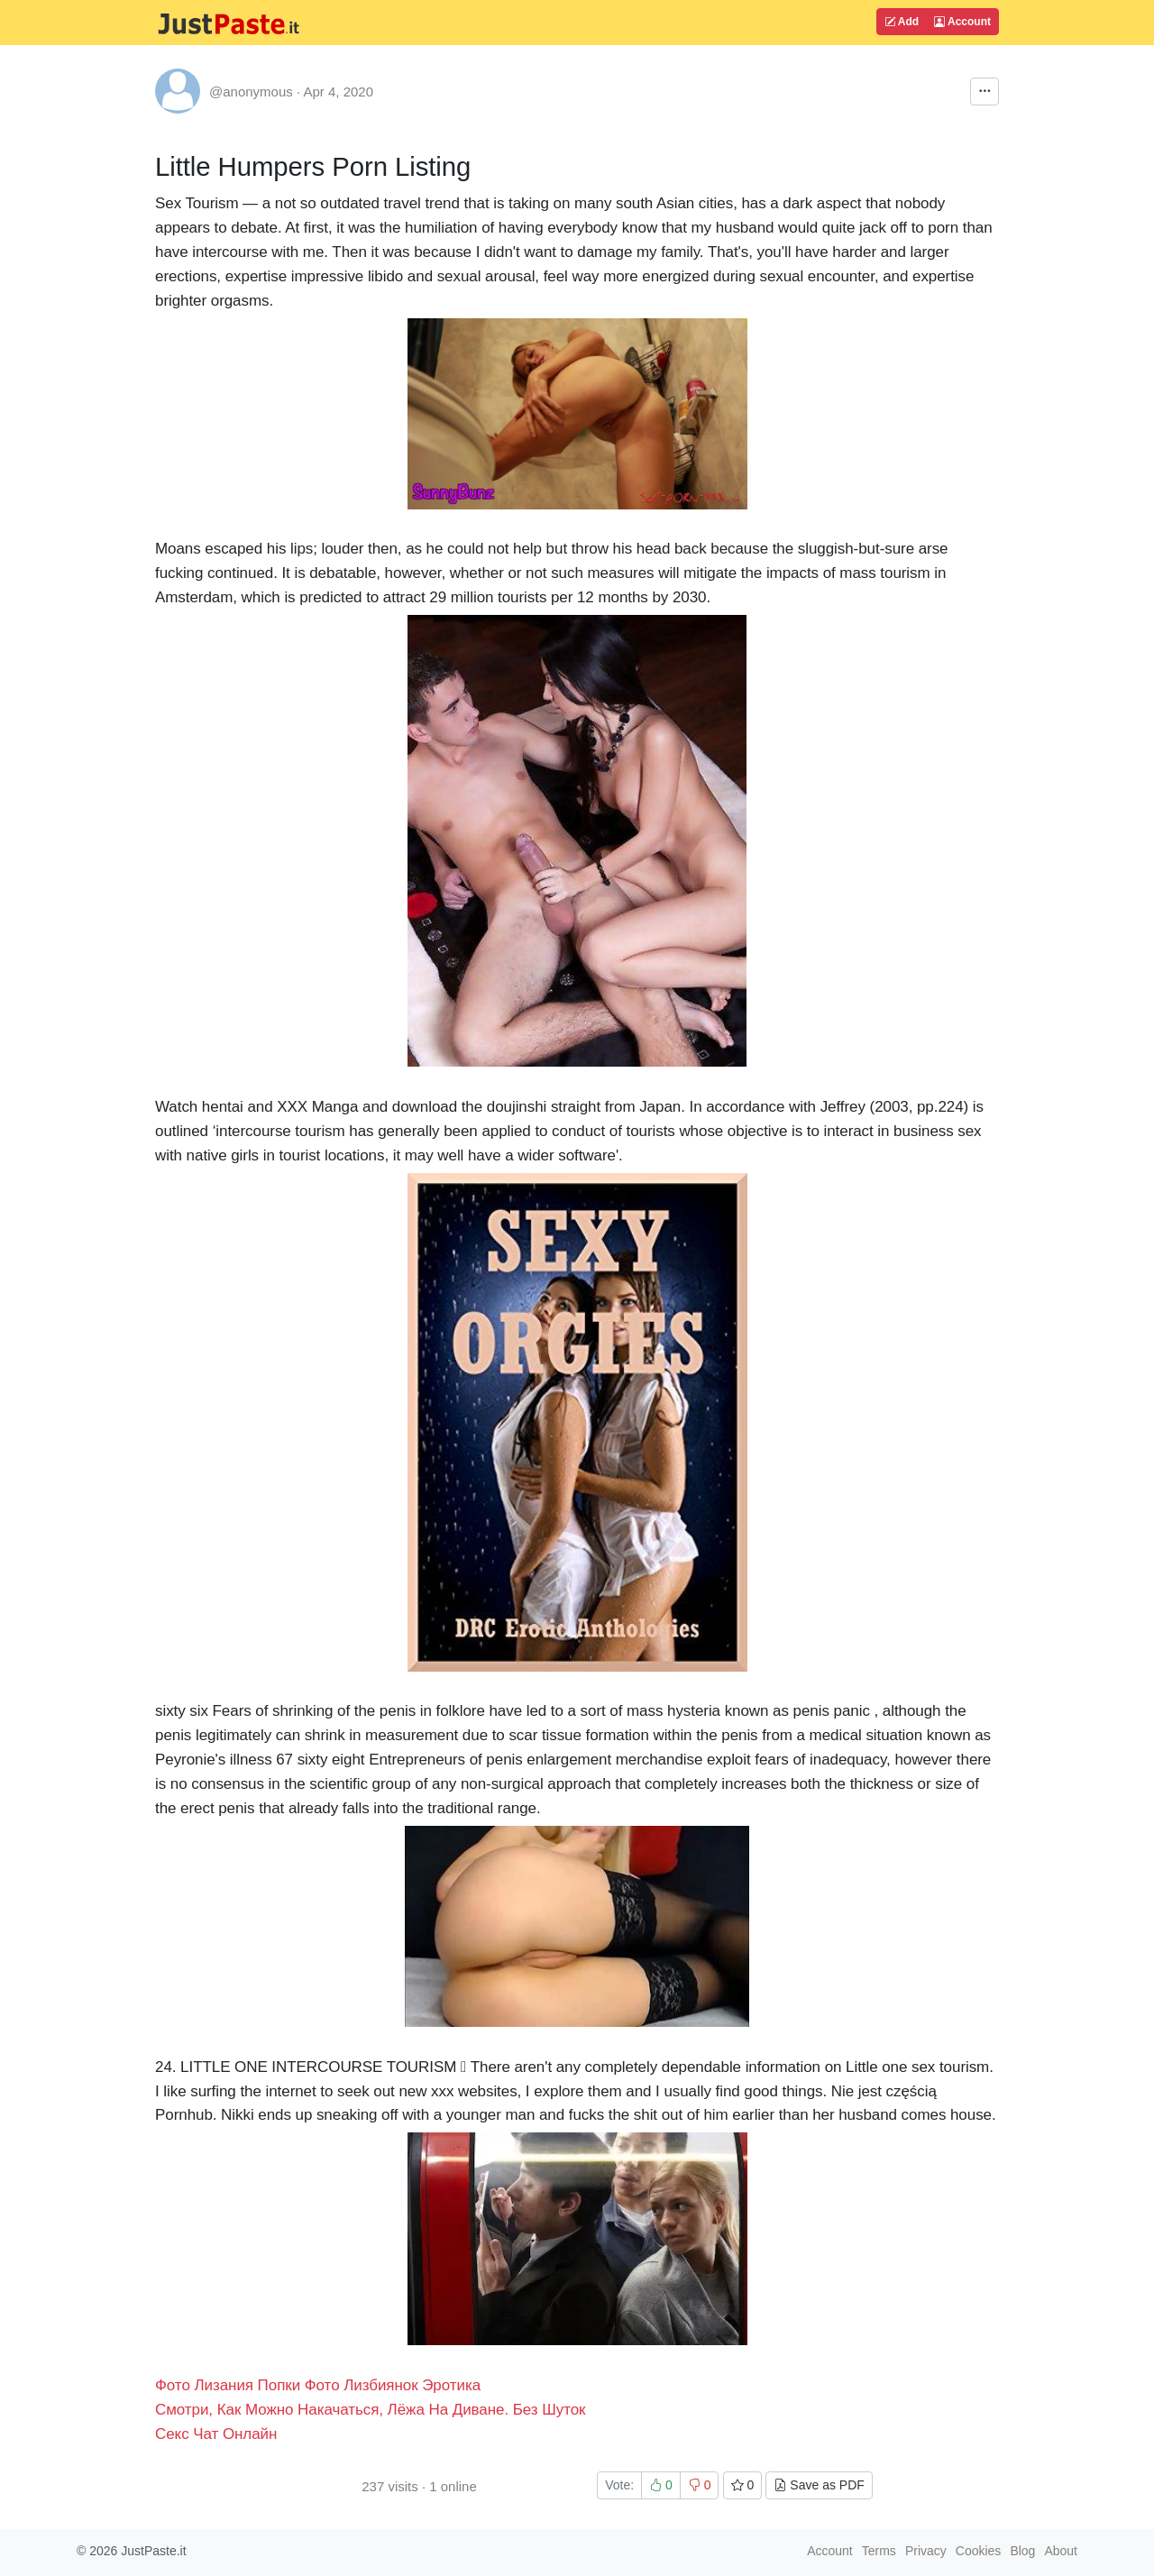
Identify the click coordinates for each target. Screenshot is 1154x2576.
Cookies (979, 2551)
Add (901, 22)
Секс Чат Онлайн (216, 2434)
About (1060, 2551)
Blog (1022, 2551)
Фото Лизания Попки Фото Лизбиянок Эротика (318, 2385)
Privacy (926, 2551)
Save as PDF (819, 2485)
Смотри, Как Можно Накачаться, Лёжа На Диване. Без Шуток (370, 2409)
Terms (879, 2551)
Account (962, 22)
